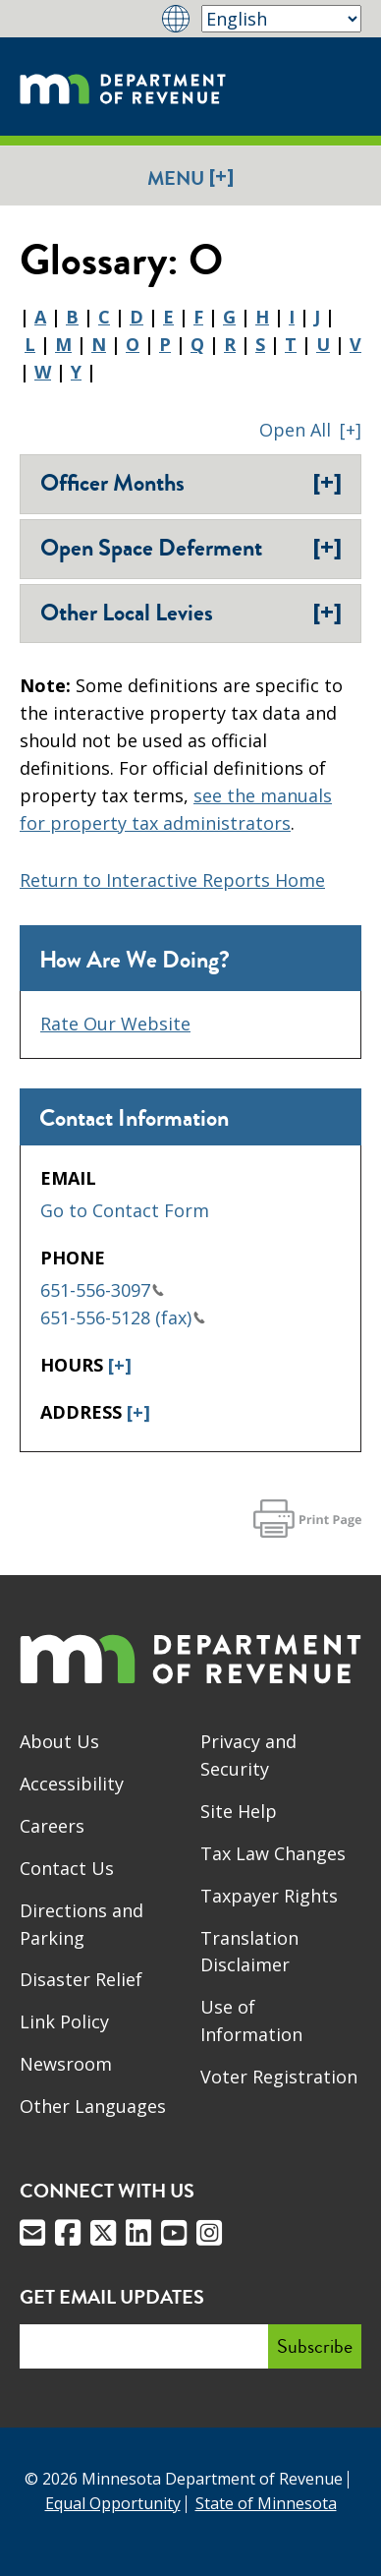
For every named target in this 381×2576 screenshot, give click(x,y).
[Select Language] (281, 18)
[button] (310, 429)
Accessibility (72, 1783)
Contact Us (67, 1868)
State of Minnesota (266, 2503)
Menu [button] (190, 177)
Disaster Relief (81, 1979)
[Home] (123, 86)
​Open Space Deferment (191, 547)
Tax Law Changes (273, 1853)
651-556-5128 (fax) (122, 1317)
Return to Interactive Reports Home (172, 880)
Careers (52, 1826)
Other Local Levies (191, 612)
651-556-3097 (102, 1290)
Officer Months (191, 482)
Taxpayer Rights (269, 1895)
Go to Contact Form (124, 1210)
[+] (120, 1364)
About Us (59, 1741)
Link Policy (64, 2021)
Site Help (238, 1811)
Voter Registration (278, 2076)
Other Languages (93, 2106)
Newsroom (66, 2064)
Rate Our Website (115, 1023)
